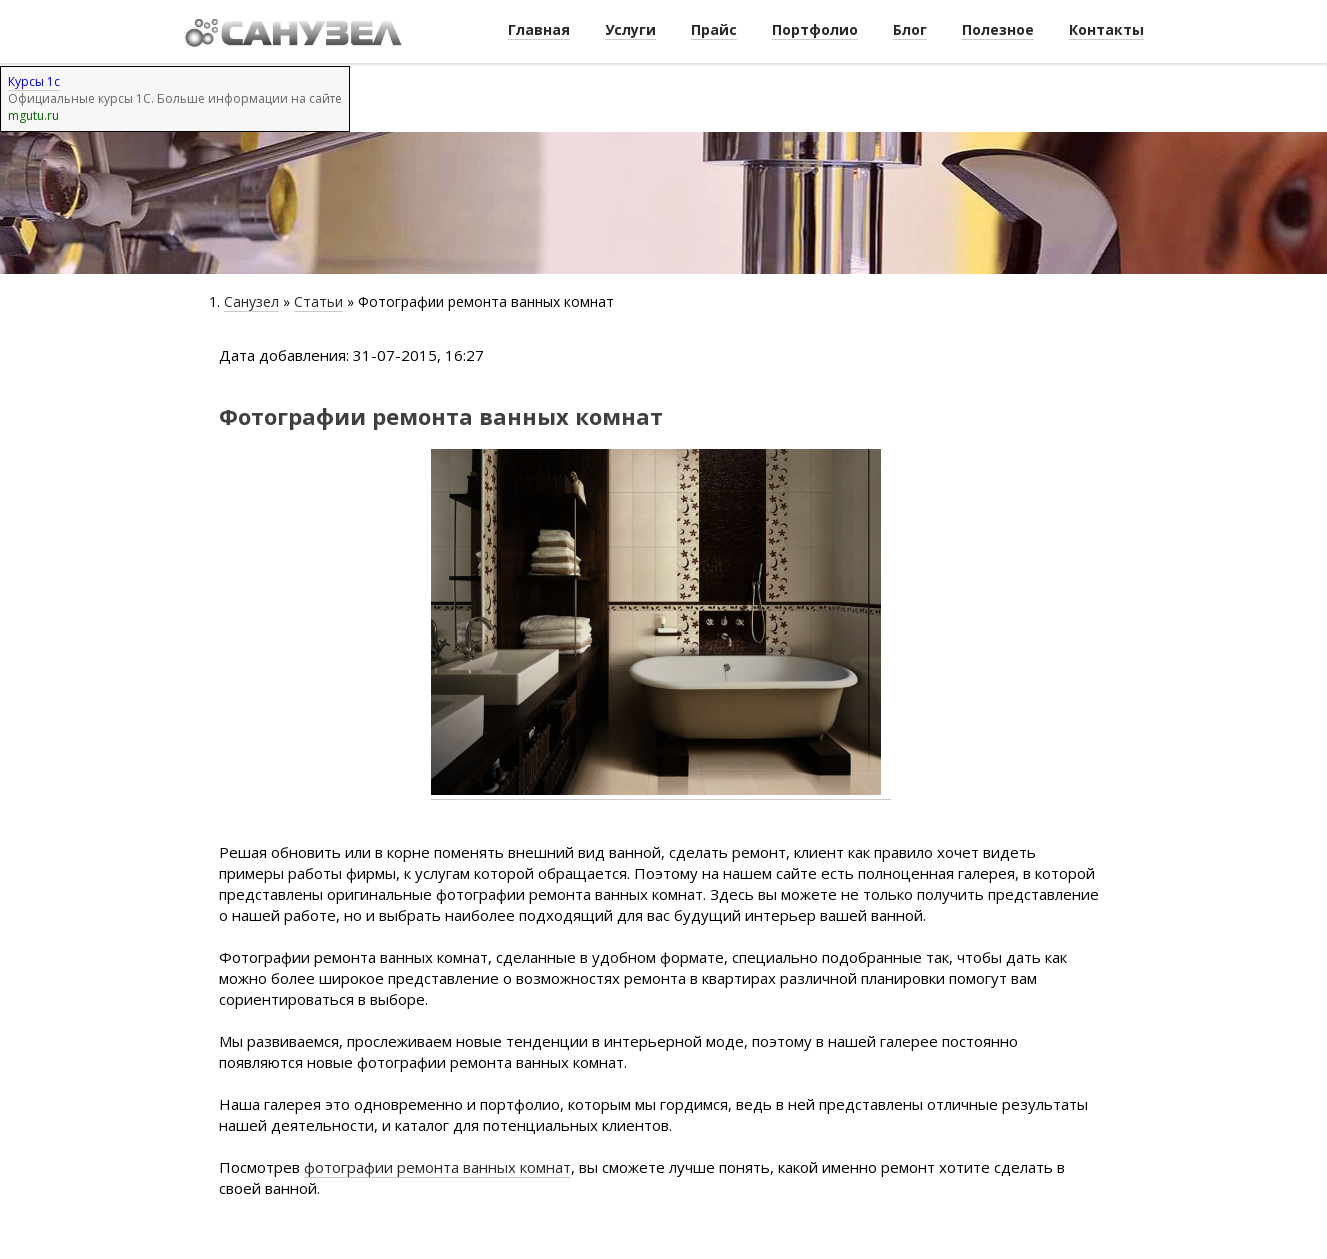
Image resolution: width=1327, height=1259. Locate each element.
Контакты (1106, 29)
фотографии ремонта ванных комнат (437, 1167)
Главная (539, 29)
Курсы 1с (34, 81)
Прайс (714, 29)
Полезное (998, 29)
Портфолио (815, 29)
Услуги (630, 29)
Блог (910, 29)
